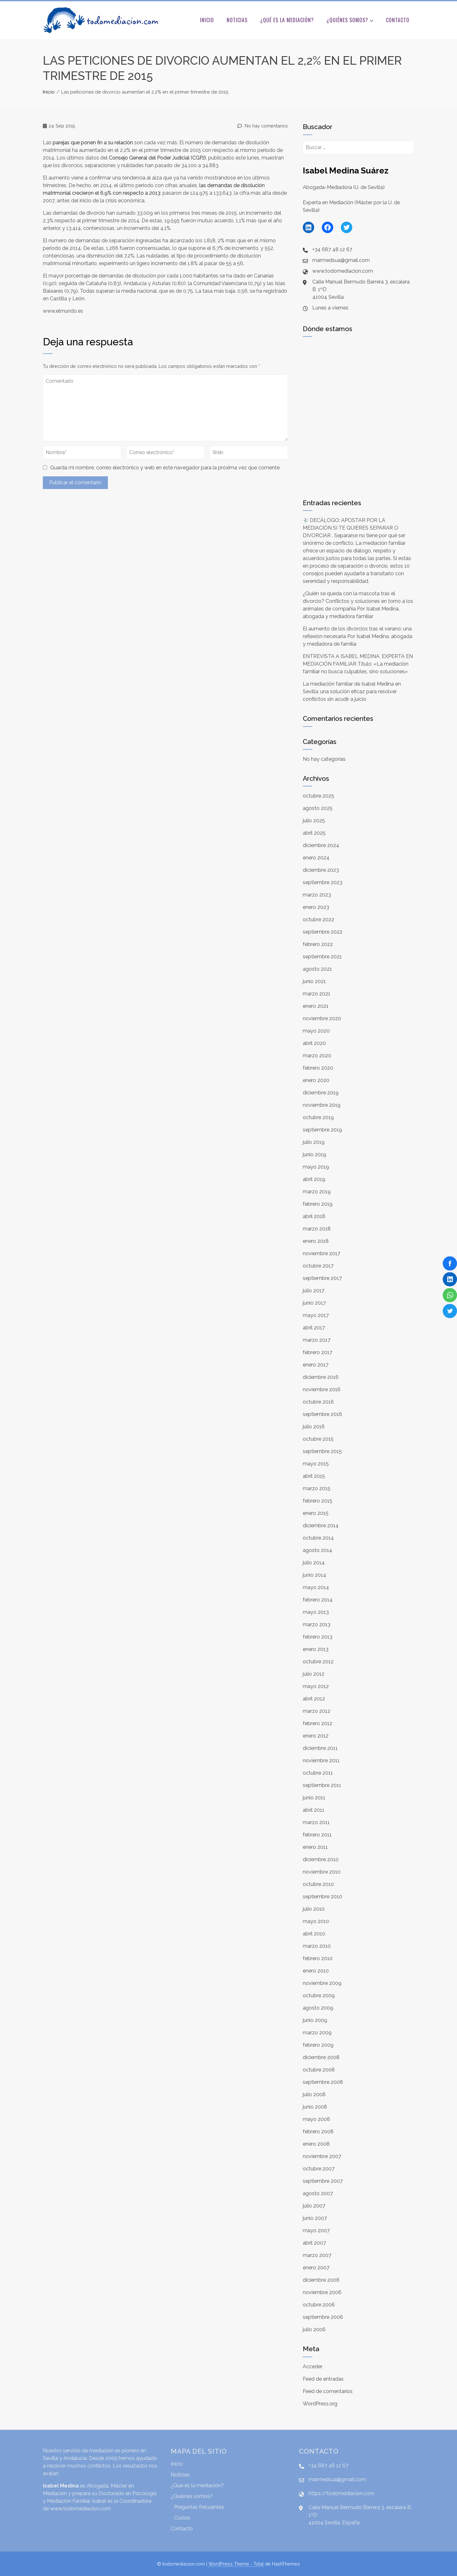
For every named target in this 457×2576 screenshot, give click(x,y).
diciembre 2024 (321, 845)
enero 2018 (316, 1241)
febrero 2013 (317, 1637)
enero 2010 (316, 1971)
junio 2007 (315, 2218)
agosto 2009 (318, 2008)
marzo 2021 (316, 994)
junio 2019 (314, 1154)
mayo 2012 (316, 1686)
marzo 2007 (317, 2255)
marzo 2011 (316, 1822)
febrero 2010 (318, 1958)
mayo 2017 (316, 1315)
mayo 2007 (316, 2230)
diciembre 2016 (321, 1377)
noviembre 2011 (321, 1761)
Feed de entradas (323, 2379)
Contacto (397, 20)
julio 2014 (314, 1563)
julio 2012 (313, 1674)
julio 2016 (314, 1427)
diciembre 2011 (320, 1748)
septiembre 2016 (322, 1414)
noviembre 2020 (322, 1018)
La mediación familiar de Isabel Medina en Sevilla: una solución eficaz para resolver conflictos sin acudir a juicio (352, 691)
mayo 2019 (316, 1167)
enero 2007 (316, 2268)
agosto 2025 (318, 808)
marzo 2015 (316, 1488)
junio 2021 (314, 981)
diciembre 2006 (321, 2280)
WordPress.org (320, 2404)
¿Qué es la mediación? (287, 20)
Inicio (207, 20)
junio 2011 (314, 1798)
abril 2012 (314, 1699)
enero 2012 (315, 1736)
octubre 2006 (319, 2305)
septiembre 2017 (322, 1278)
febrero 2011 (317, 1835)
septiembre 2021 (322, 957)
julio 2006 (314, 2329)
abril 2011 (313, 1810)
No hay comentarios (262, 125)
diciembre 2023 (321, 870)
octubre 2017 (318, 1266)
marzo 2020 (317, 1056)
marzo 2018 (317, 1229)
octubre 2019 (318, 1117)
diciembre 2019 (321, 1093)
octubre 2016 (318, 1402)
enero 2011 (315, 1847)
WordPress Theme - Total (236, 2563)
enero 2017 (315, 1365)
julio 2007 (314, 2206)
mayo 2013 (316, 1612)
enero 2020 (316, 1080)
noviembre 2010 (322, 1872)
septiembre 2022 (322, 932)
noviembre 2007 (322, 2156)
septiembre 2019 (322, 1130)
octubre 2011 (318, 1773)
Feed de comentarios (328, 2391)
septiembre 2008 (323, 2082)
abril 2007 (314, 2243)
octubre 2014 (318, 1538)
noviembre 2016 (322, 1389)
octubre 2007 (318, 2169)
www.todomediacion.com (80, 2509)
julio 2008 (314, 2094)
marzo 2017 (316, 1340)
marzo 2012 (316, 1711)
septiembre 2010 (322, 1897)
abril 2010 (314, 1934)
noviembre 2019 (322, 1105)
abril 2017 (314, 1328)
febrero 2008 (318, 2132)
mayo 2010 (316, 1921)
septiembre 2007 (323, 2181)
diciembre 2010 (321, 1859)
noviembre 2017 (321, 1253)
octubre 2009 (319, 1995)
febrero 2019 (318, 1204)
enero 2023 (316, 907)
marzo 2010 (317, 1946)
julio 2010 (314, 1909)
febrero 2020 (318, 1068)
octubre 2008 (319, 2070)
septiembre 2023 (322, 882)
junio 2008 (315, 2107)
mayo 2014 (316, 1587)
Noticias (237, 20)
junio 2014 (314, 1575)
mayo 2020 (316, 1031)
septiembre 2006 (323, 2317)
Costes (182, 2518)
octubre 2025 (318, 796)
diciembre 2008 (321, 2057)
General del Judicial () (157, 158)
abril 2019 (314, 1179)
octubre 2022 (318, 919)
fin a (93, 143)
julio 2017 (313, 1291)
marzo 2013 (316, 1624)
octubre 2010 (318, 1884)
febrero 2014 (318, 1600)
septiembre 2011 (322, 1785)
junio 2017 (314, 1303)
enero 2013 (315, 1649)
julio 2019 (314, 1142)
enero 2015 (315, 1513)
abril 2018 (314, 1216)
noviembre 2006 (322, 2292)
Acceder (312, 2367)
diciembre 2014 (321, 1526)
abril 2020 (314, 1043)
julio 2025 (314, 821)
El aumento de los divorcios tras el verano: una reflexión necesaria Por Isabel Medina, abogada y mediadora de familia (357, 636)
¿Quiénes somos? (350, 20)
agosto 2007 (318, 2193)
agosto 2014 (317, 1550)
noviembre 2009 (322, 1983)
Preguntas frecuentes (199, 2507)
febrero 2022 (318, 944)
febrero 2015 (317, 1501)
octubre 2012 (318, 1662)
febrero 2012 (317, 1723)
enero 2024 (316, 858)
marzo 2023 (317, 895)
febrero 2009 (318, 2045)
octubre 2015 (318, 1439)
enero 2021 (315, 1006)
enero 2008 (316, 2144)
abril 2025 (314, 833)
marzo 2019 (317, 1192)
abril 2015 (314, 1476)
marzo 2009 (317, 2033)
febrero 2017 (317, 1352)
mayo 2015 (316, 1464)
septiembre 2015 (322, 1451)
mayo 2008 (316, 2119)
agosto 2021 (317, 969)
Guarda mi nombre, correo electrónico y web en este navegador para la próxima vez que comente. (165, 468)
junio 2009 (315, 2020)
